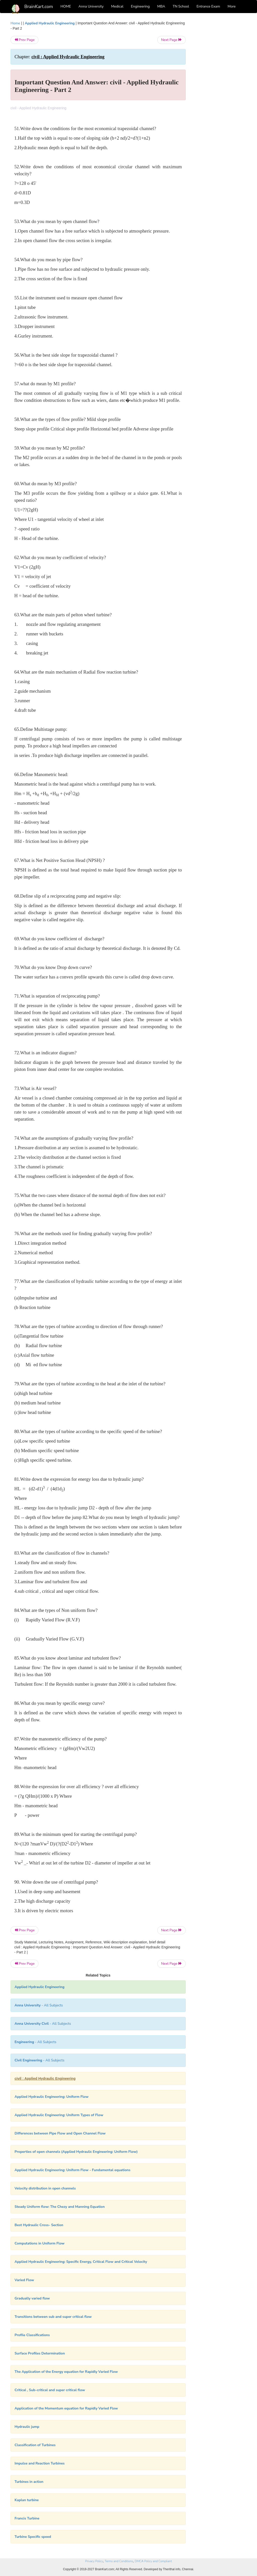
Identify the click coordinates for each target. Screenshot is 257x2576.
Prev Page (24, 39)
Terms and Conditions (119, 2561)
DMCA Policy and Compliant (153, 2561)
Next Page (171, 39)
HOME (65, 6)
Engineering (140, 6)
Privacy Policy (94, 2561)
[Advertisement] (220, 96)
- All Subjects (39, 2005)
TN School (181, 6)
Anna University (91, 6)
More (232, 6)
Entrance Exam (208, 6)
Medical (117, 6)
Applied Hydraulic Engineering (50, 23)
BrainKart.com (38, 7)
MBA (161, 6)
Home (15, 23)
